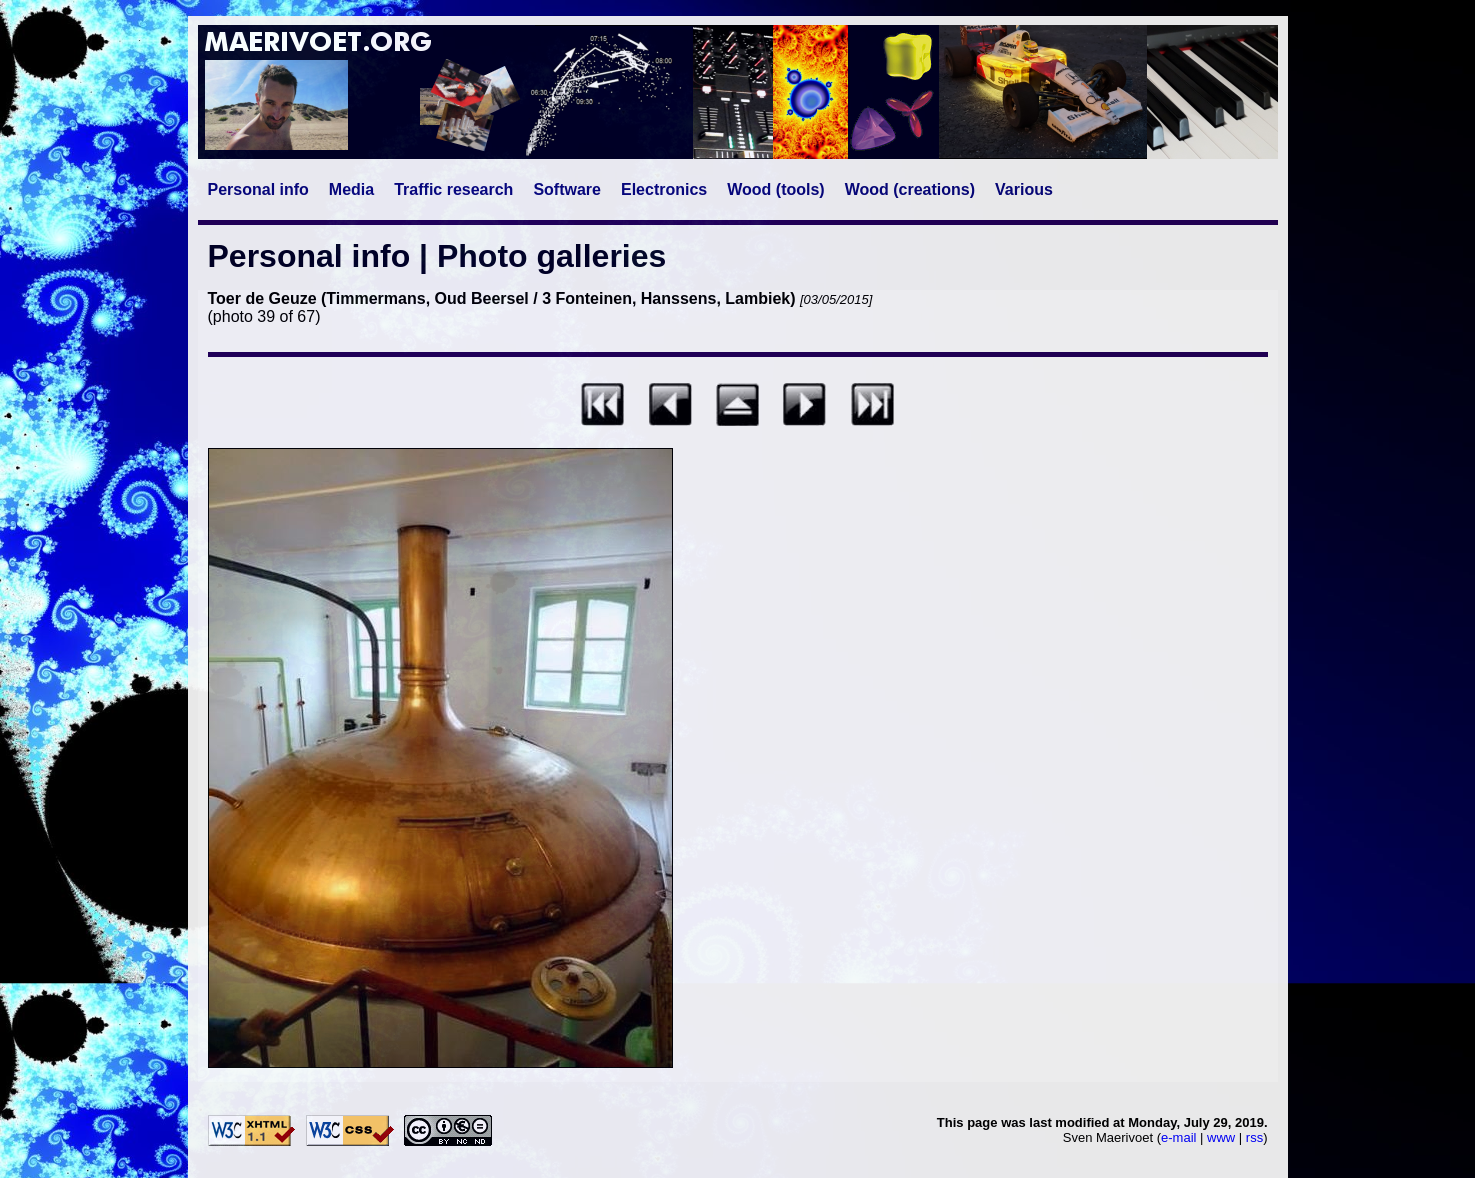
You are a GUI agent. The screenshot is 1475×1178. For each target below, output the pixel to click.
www (1221, 1137)
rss (1254, 1137)
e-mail (1178, 1137)
